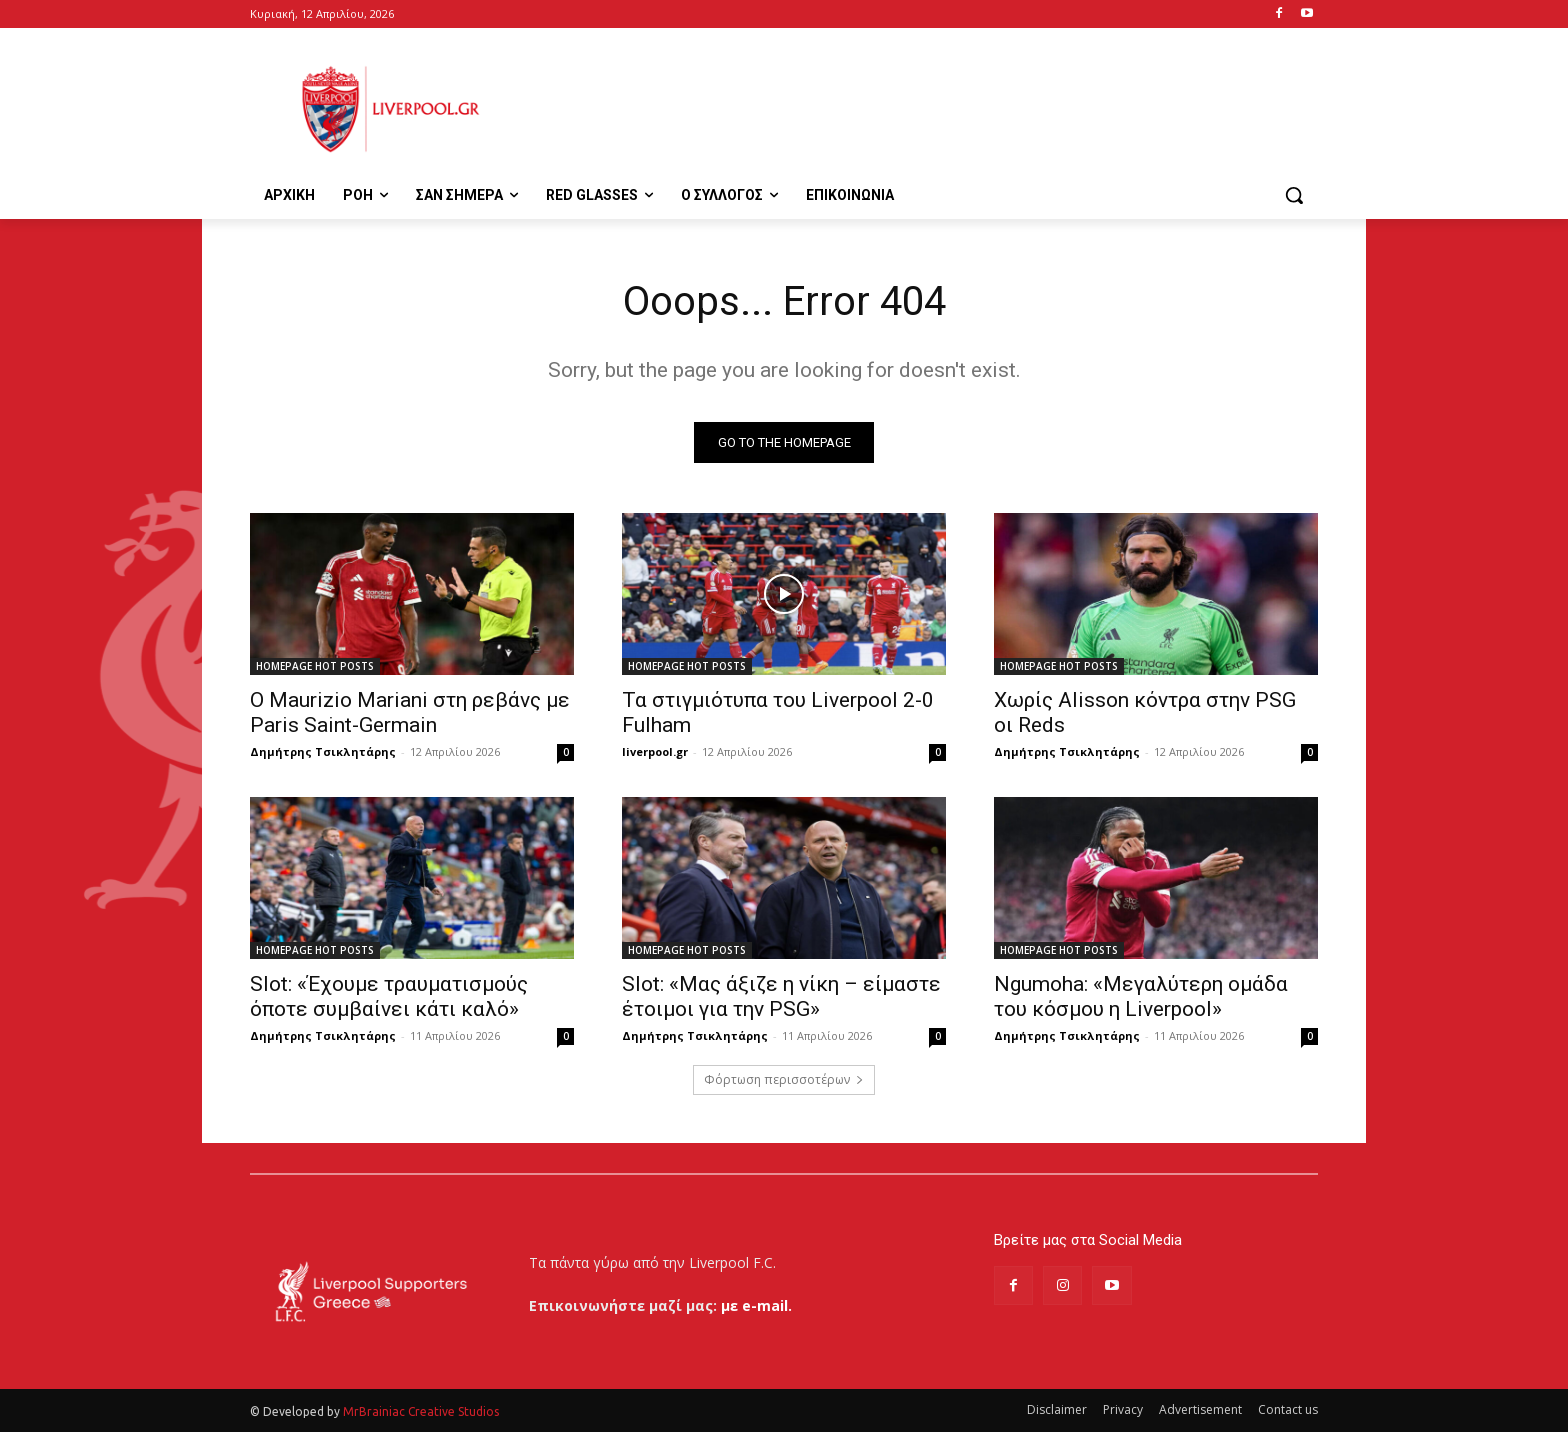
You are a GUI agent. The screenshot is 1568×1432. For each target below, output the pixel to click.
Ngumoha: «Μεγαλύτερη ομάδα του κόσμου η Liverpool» (1141, 996)
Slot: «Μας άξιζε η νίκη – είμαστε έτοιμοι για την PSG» (781, 996)
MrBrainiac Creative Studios (421, 1411)
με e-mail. (756, 1305)
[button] (1294, 195)
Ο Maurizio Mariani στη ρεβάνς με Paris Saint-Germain (410, 712)
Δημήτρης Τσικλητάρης (323, 751)
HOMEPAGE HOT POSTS (315, 666)
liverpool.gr (655, 751)
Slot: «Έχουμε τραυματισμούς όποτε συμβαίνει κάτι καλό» (389, 996)
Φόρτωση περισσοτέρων (784, 1079)
